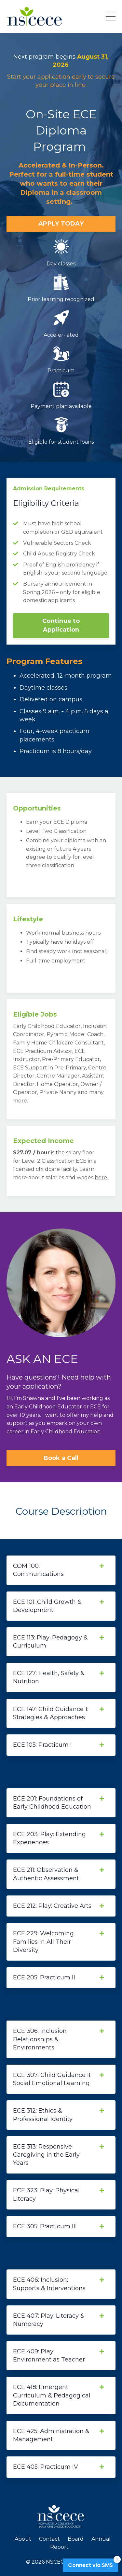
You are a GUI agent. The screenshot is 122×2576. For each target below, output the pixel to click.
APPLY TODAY (61, 223)
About (23, 2539)
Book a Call (61, 1458)
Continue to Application (61, 625)
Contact (49, 2539)
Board (76, 2539)
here (101, 1177)
